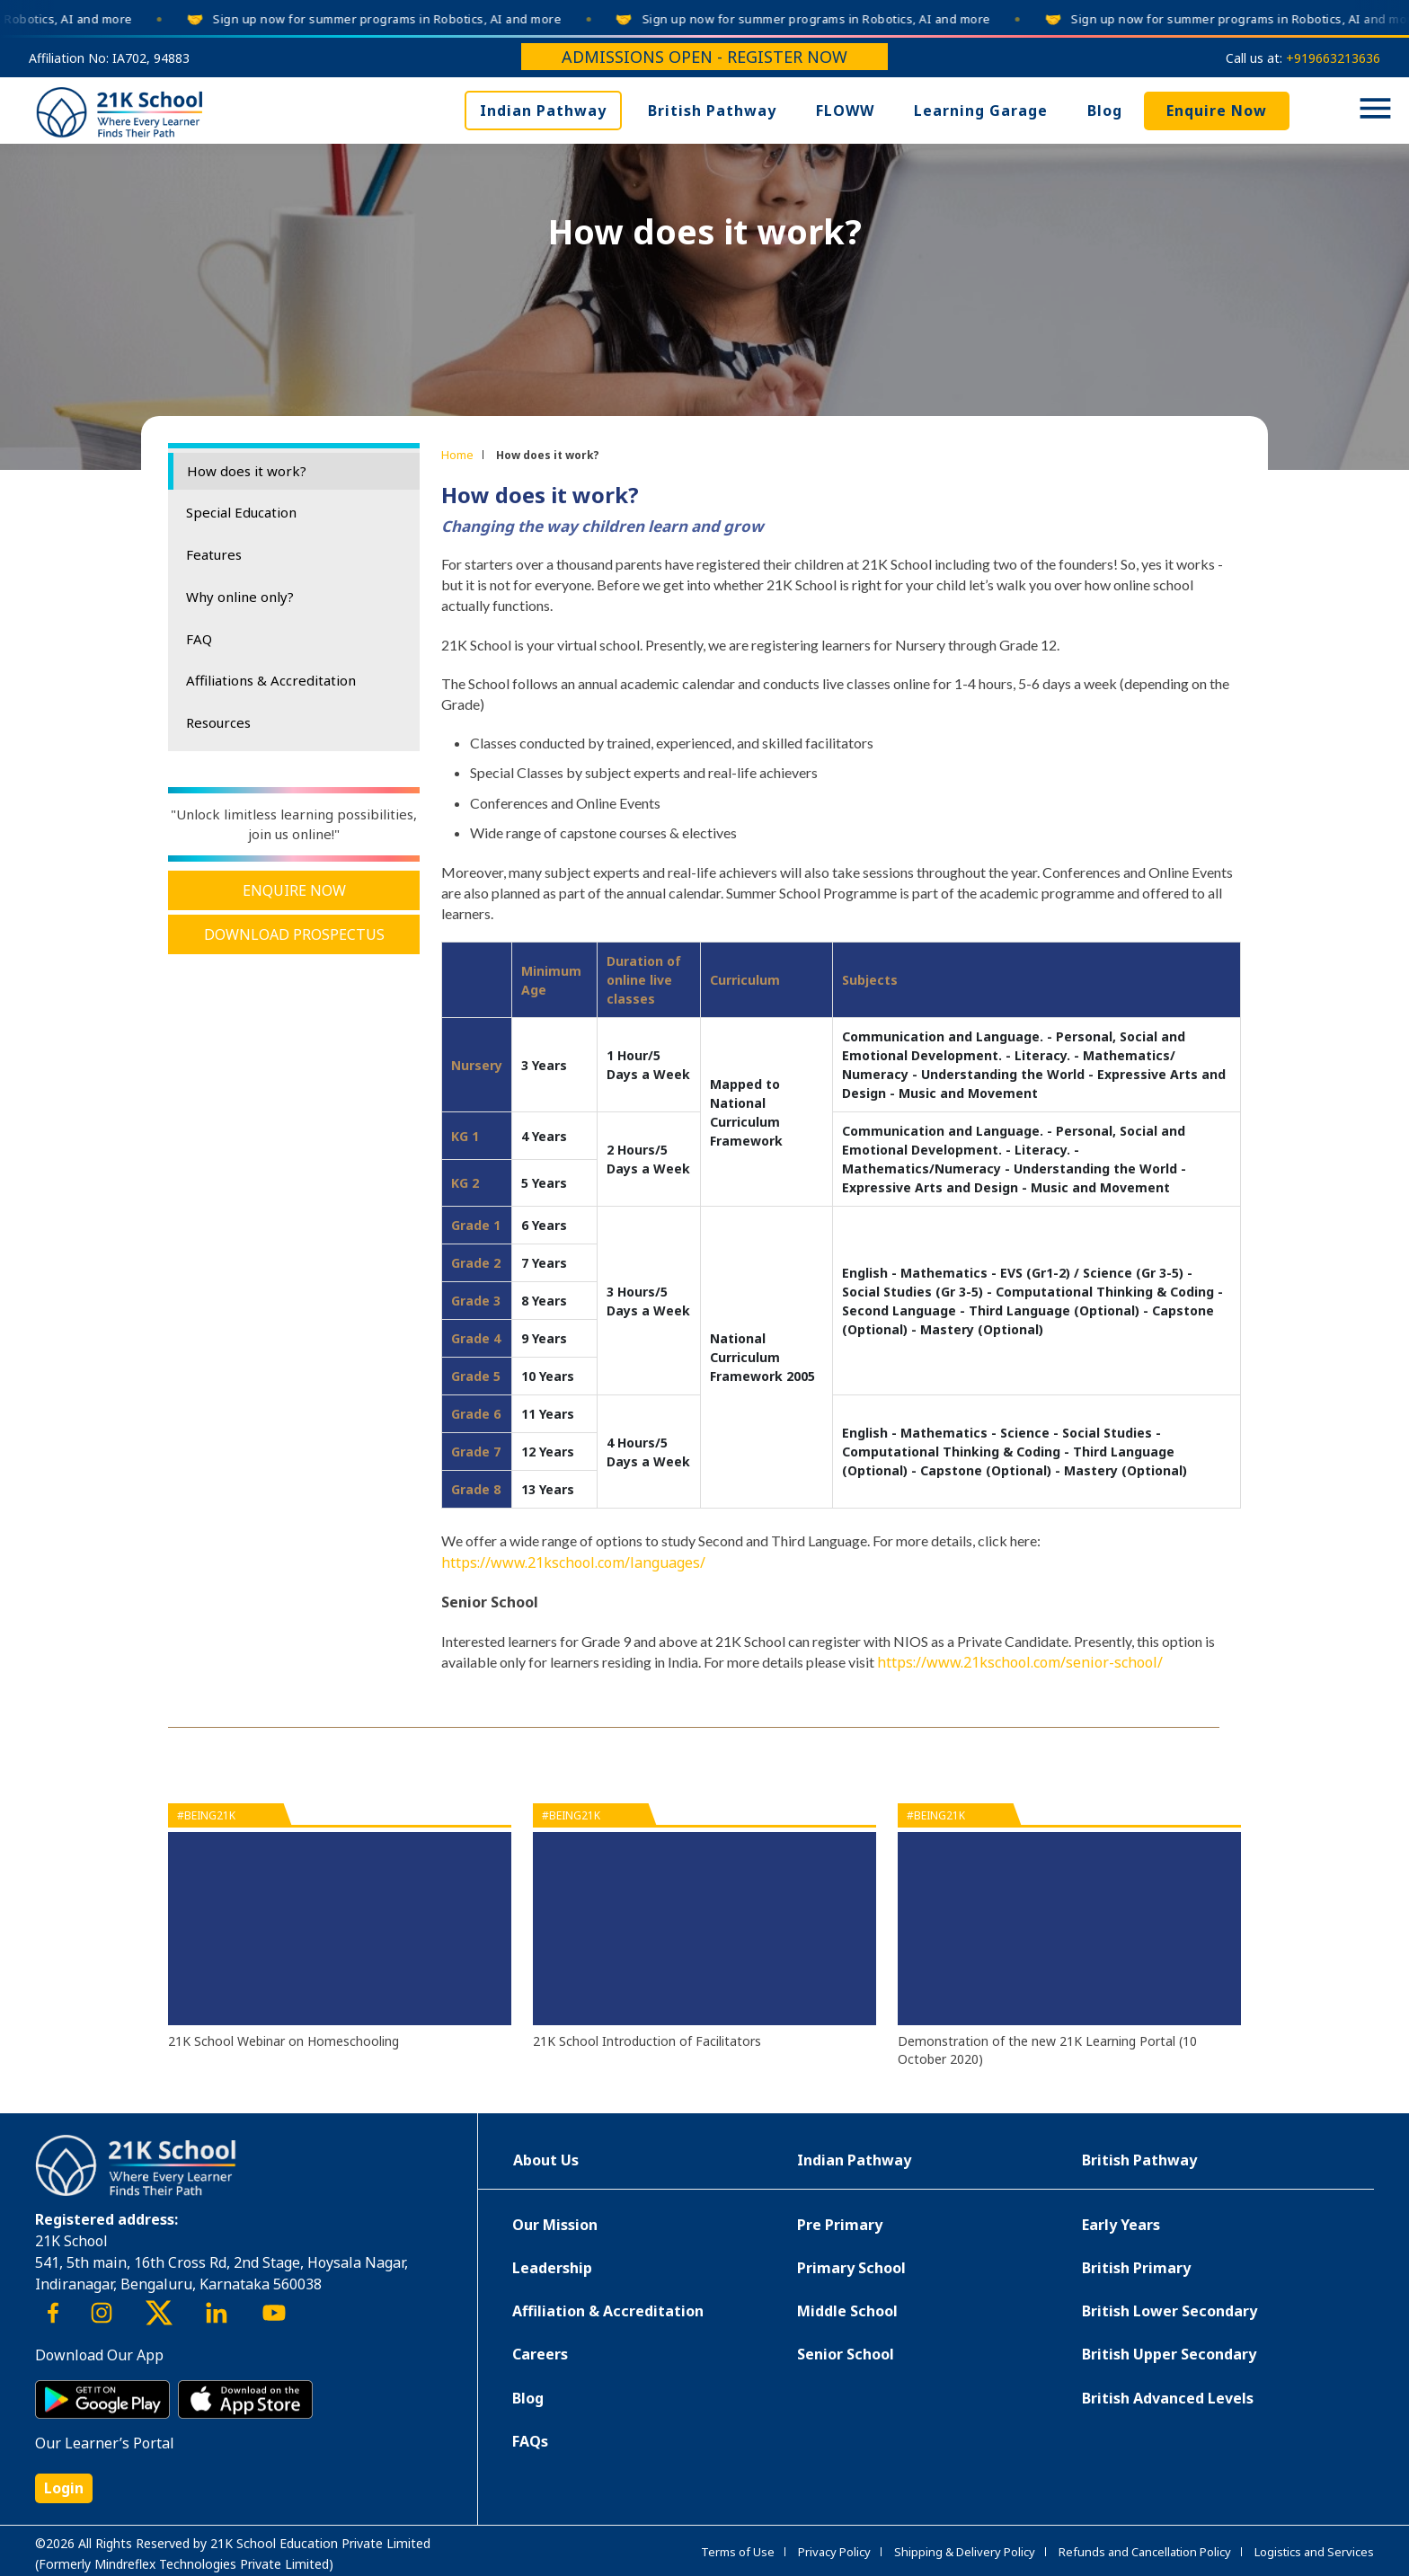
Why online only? (240, 597)
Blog (1104, 110)
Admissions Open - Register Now (704, 56)
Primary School (851, 2268)
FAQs (530, 2441)
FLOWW (845, 110)
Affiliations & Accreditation (271, 680)
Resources (218, 722)
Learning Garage (981, 110)
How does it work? (246, 471)
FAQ (199, 639)
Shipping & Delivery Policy (964, 2552)
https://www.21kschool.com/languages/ (573, 1562)
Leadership (552, 2268)
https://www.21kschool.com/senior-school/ (1020, 1662)
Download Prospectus (294, 934)
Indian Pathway (543, 110)
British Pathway (712, 110)
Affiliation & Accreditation (608, 2311)
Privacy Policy (834, 2552)
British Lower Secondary (1169, 2311)
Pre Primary (839, 2225)
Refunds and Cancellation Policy (1145, 2552)
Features (214, 554)
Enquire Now (1216, 110)
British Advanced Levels (1168, 2398)
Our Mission (555, 2225)
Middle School (847, 2311)
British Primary (1136, 2268)
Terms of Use (738, 2552)
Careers (540, 2354)
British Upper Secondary (1169, 2354)
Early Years (1121, 2225)
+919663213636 (1333, 57)
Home (457, 455)
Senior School (845, 2354)
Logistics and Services (1314, 2552)
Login (64, 2488)
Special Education (241, 512)
